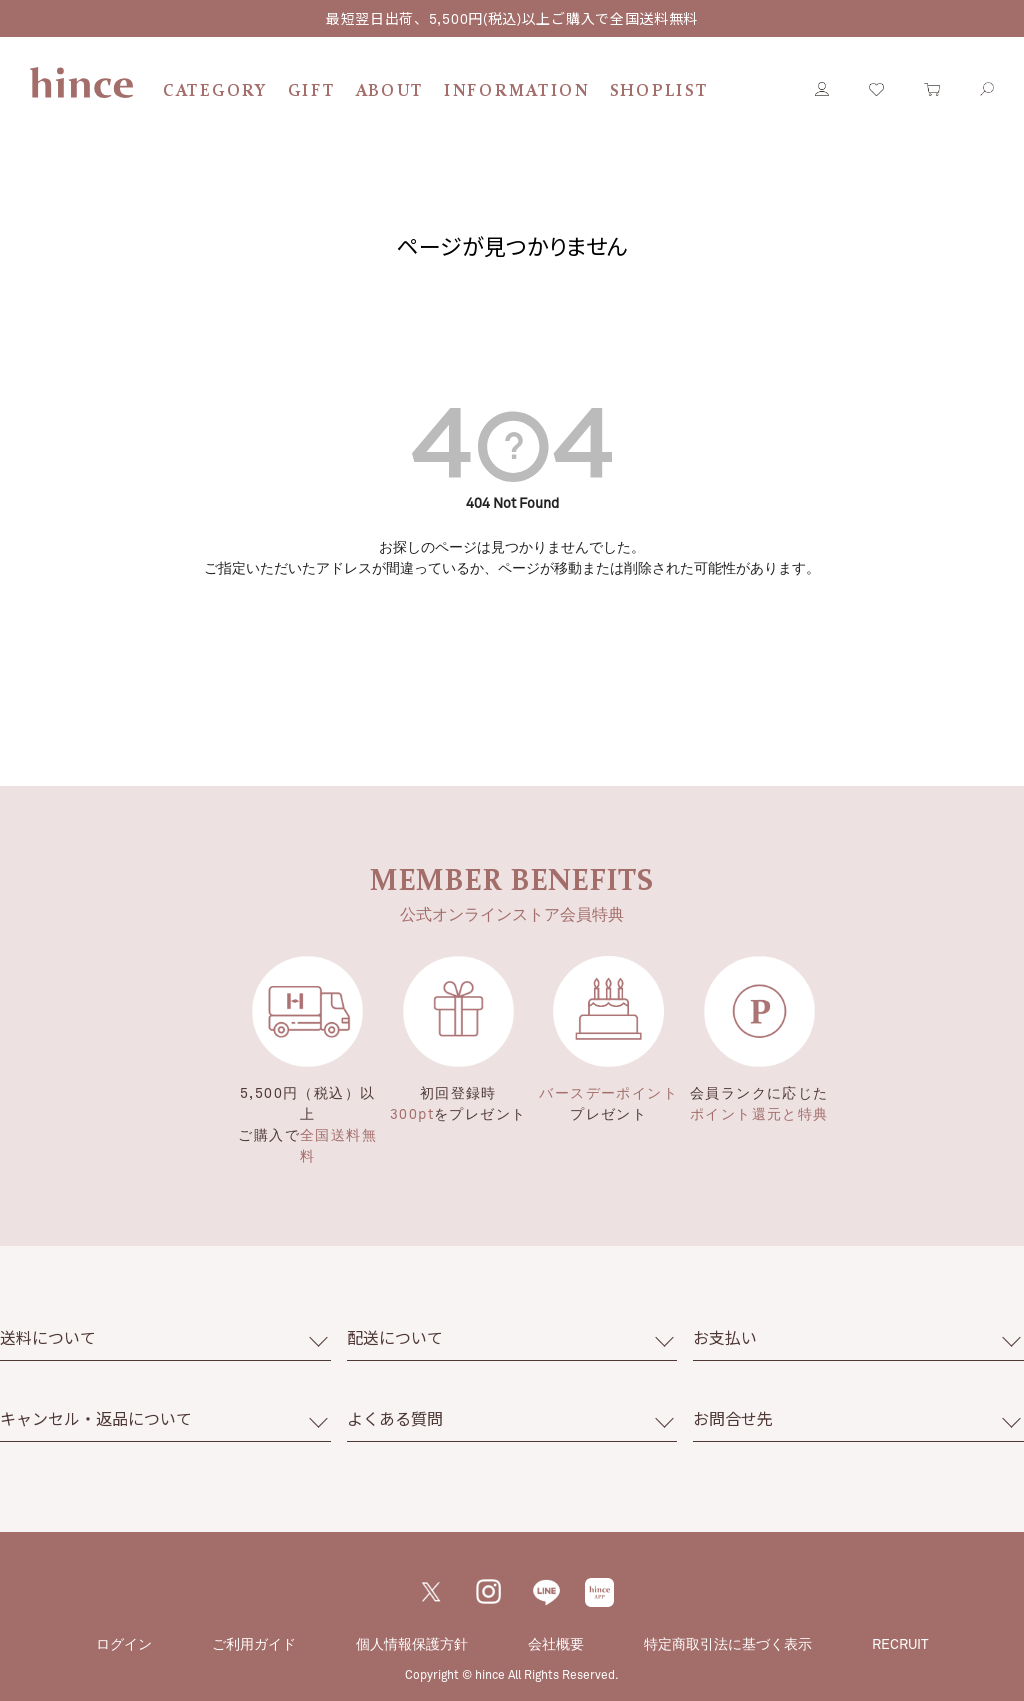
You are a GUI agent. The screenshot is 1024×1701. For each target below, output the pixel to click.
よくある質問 (395, 1418)
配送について (395, 1337)
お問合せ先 (733, 1418)
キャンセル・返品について (96, 1418)
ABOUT (390, 91)
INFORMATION (517, 91)
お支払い (725, 1337)
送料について (48, 1337)
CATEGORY (215, 91)
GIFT (312, 91)
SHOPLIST (659, 91)
